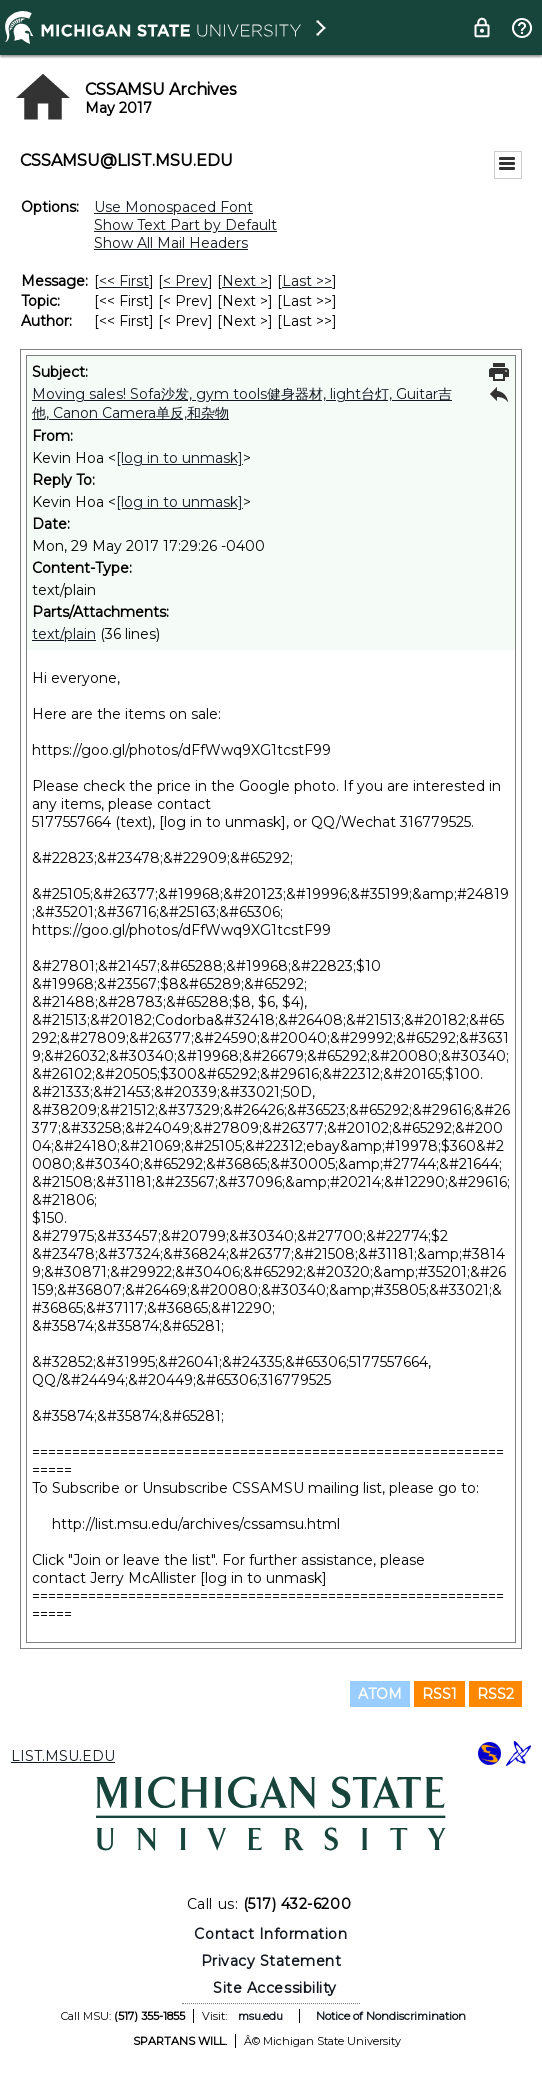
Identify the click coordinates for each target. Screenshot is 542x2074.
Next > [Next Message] (245, 281)
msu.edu (260, 2016)
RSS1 (439, 1694)
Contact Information (270, 1934)
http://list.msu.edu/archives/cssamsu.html (196, 1524)
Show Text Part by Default (185, 225)
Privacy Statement (271, 1961)
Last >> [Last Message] (307, 281)
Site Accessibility (275, 1988)
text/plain (64, 634)
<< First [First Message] (124, 281)
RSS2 (495, 1694)
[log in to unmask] (179, 458)
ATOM (380, 1694)
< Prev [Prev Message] (185, 281)
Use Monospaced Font (173, 207)
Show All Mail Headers (171, 243)
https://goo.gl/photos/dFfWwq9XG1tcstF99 (181, 750)
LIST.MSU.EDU (63, 1756)
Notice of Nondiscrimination (391, 2016)
